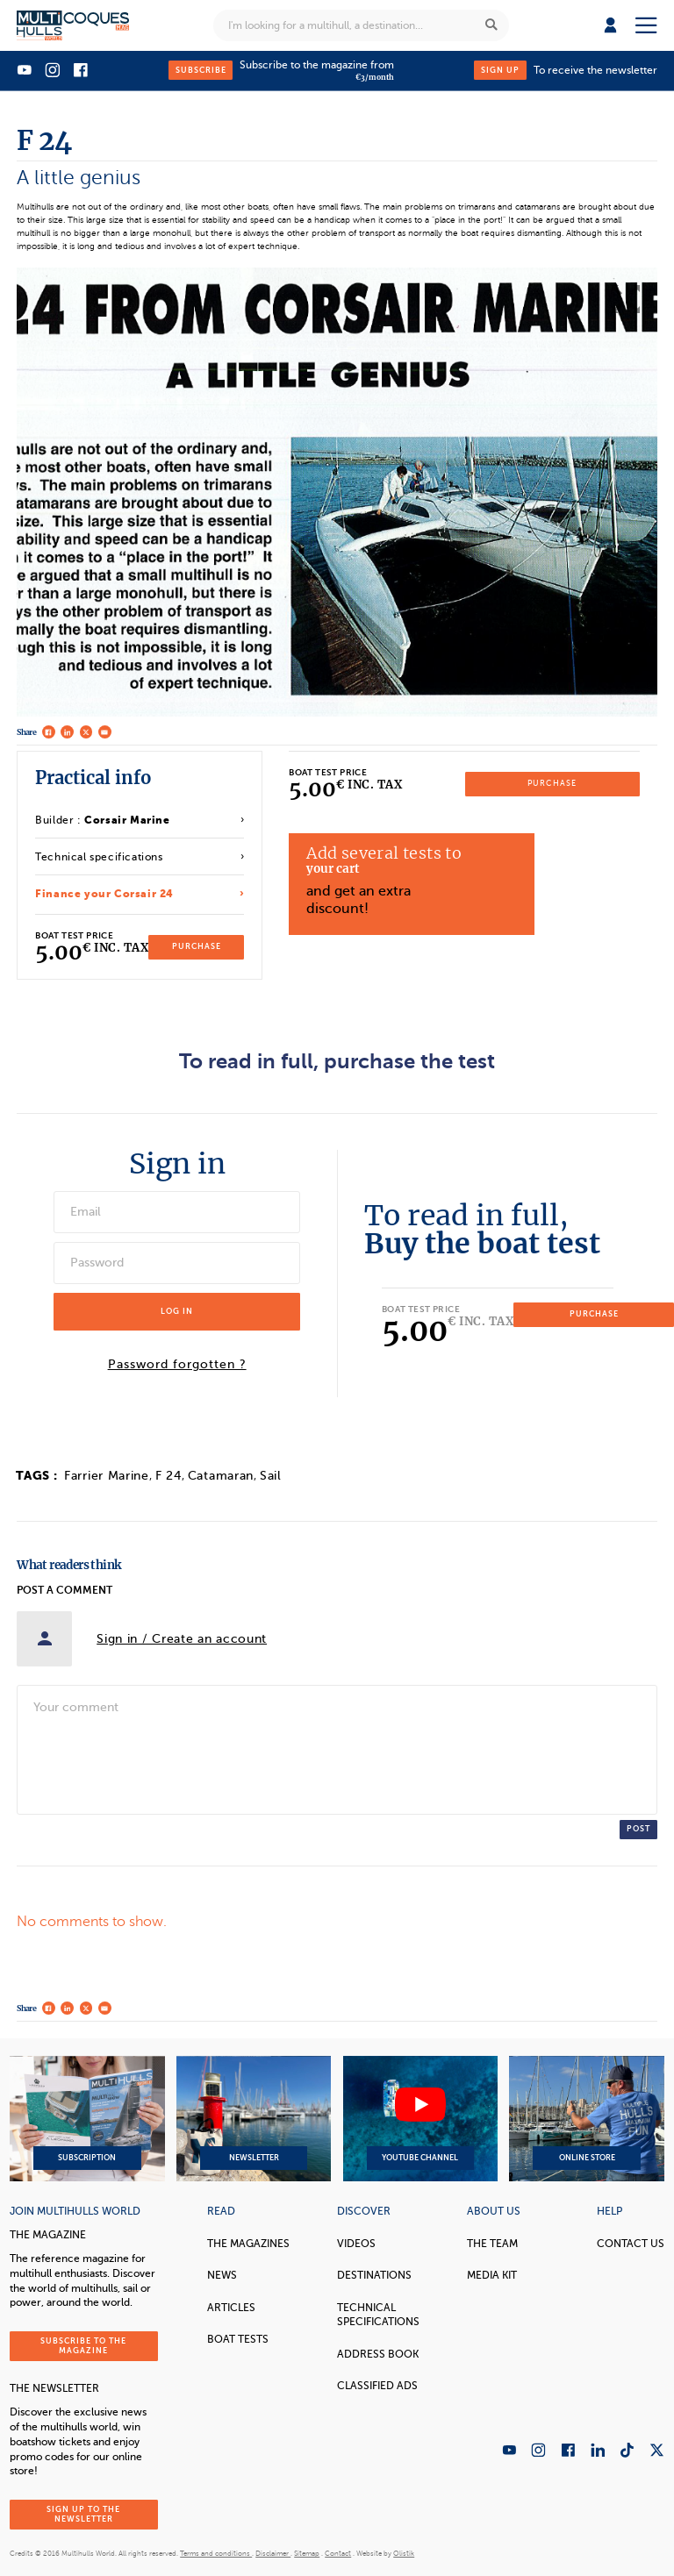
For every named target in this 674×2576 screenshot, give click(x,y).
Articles (231, 2307)
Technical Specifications (378, 2315)
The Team (492, 2243)
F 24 (168, 1475)
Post (638, 1828)
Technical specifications (98, 857)
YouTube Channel (420, 2119)
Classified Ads (377, 2386)
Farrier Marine (106, 1475)
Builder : (102, 820)
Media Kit (492, 2275)
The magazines (248, 2243)
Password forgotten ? (177, 1365)
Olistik (403, 2554)
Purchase (196, 946)
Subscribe (201, 70)
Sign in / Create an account (182, 1638)
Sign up (500, 70)
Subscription (87, 2119)
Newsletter (253, 2119)
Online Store (586, 2119)
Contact (338, 2554)
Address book (378, 2354)
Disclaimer (272, 2554)
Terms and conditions (216, 2554)
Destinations (374, 2275)
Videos (356, 2243)
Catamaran (221, 1475)
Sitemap (306, 2554)
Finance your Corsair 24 (104, 894)
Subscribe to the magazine (83, 2346)
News (222, 2275)
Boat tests (238, 2339)
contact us (630, 2243)
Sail (271, 1475)
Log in (177, 1311)
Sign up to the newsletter (83, 2514)
